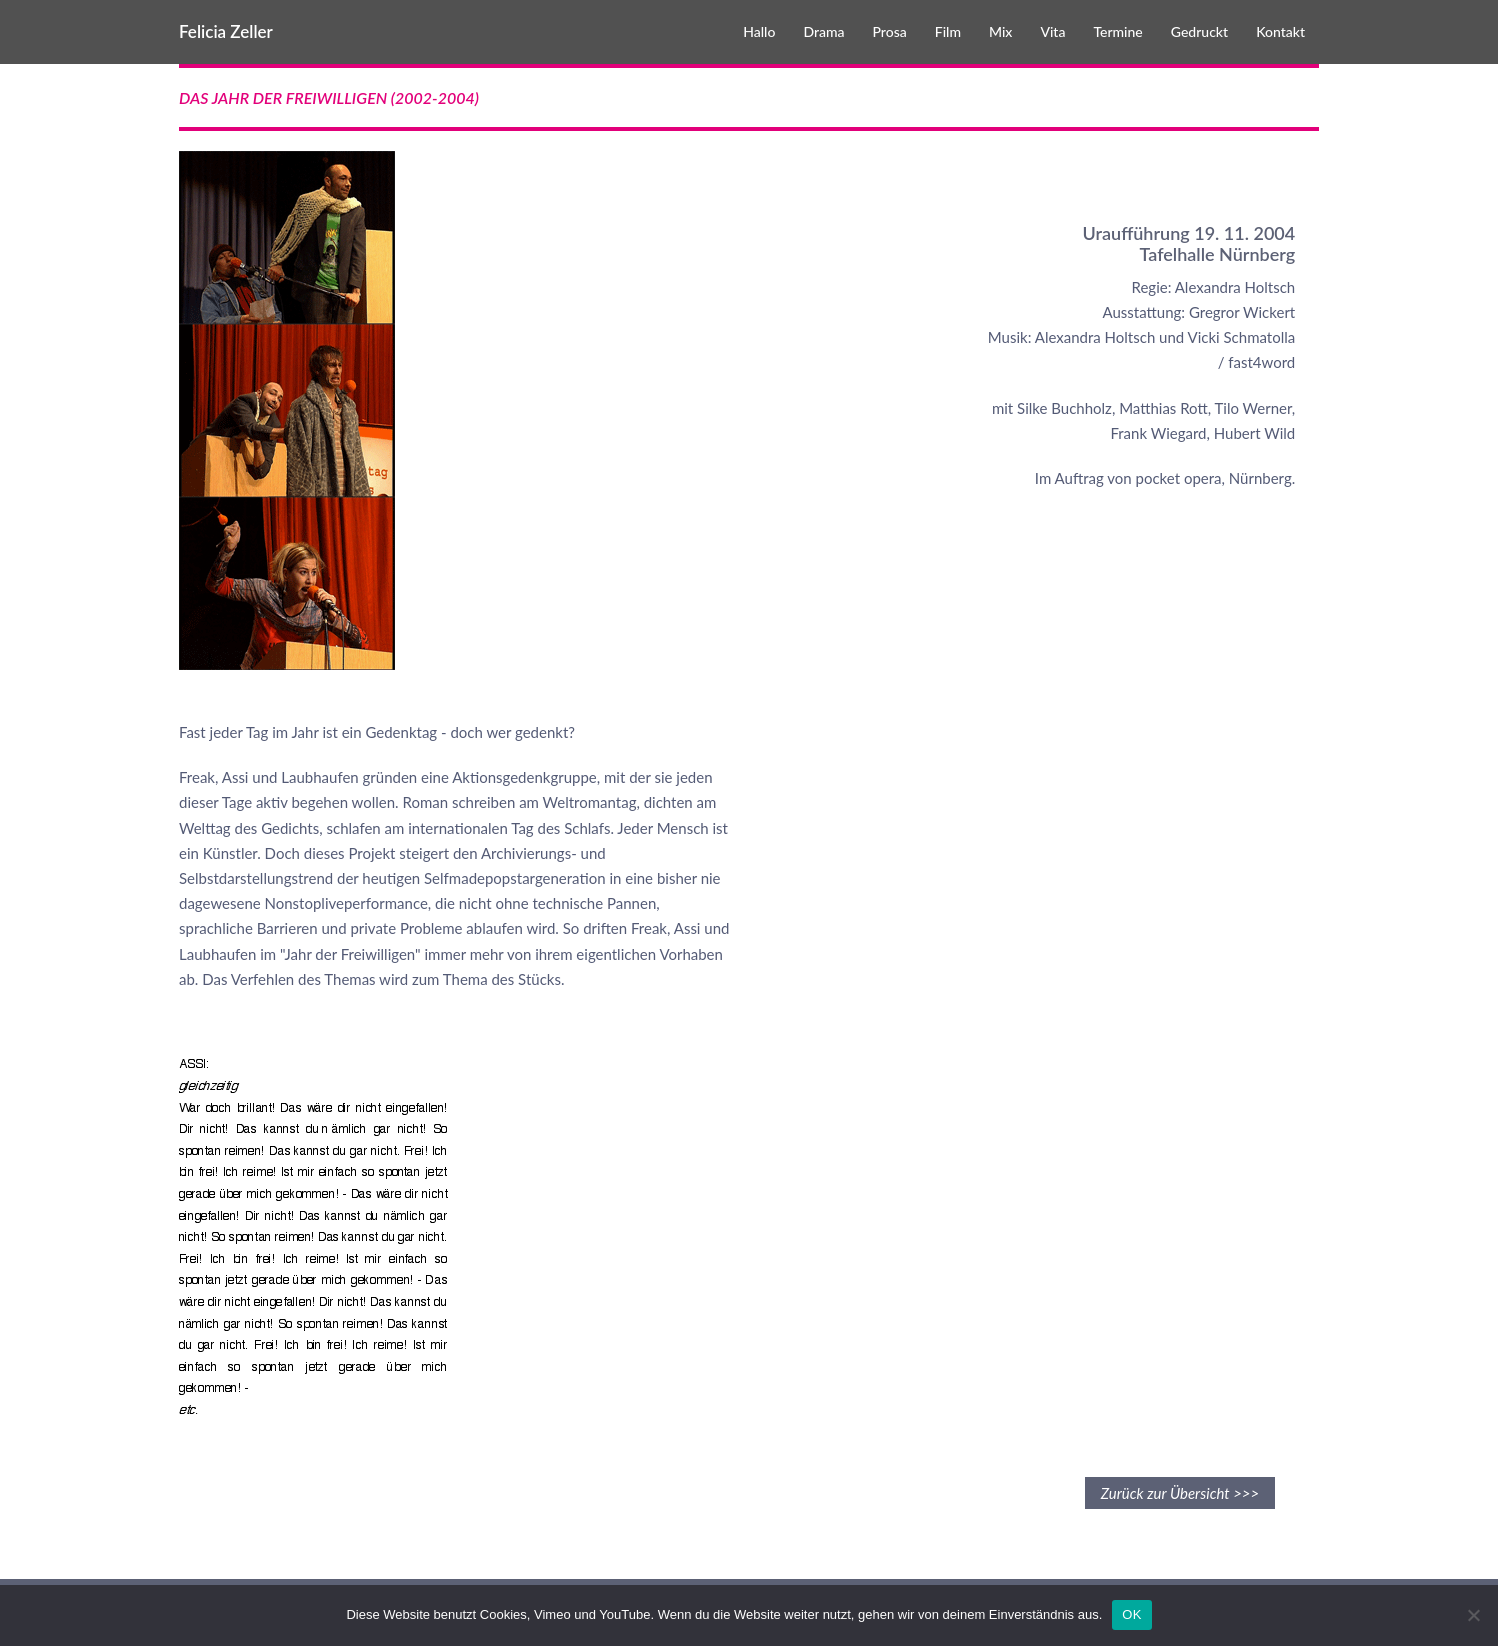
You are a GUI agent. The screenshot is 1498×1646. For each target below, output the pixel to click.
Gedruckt (1199, 31)
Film (948, 31)
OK (1131, 1614)
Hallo (759, 31)
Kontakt (1280, 31)
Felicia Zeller (226, 31)
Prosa (889, 31)
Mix (1000, 31)
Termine (1117, 31)
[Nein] (1473, 1615)
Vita (1052, 31)
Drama (823, 31)
